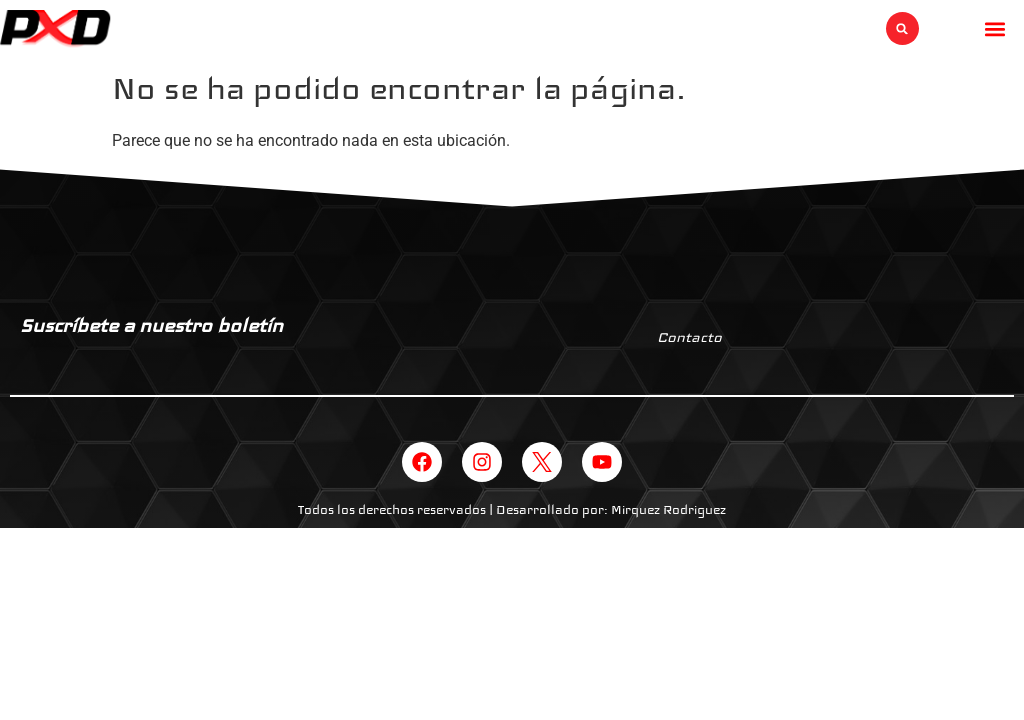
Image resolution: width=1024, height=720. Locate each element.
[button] (902, 28)
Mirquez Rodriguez (668, 510)
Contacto (689, 337)
